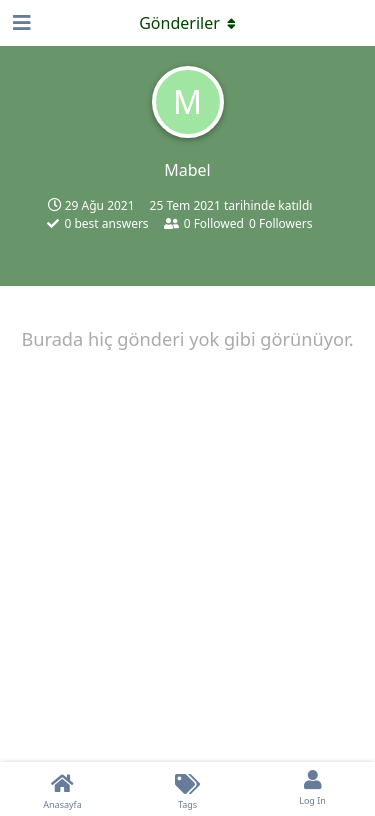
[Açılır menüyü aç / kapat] (188, 23)
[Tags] (187, 789)
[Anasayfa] (62, 789)
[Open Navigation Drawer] (20, 23)
